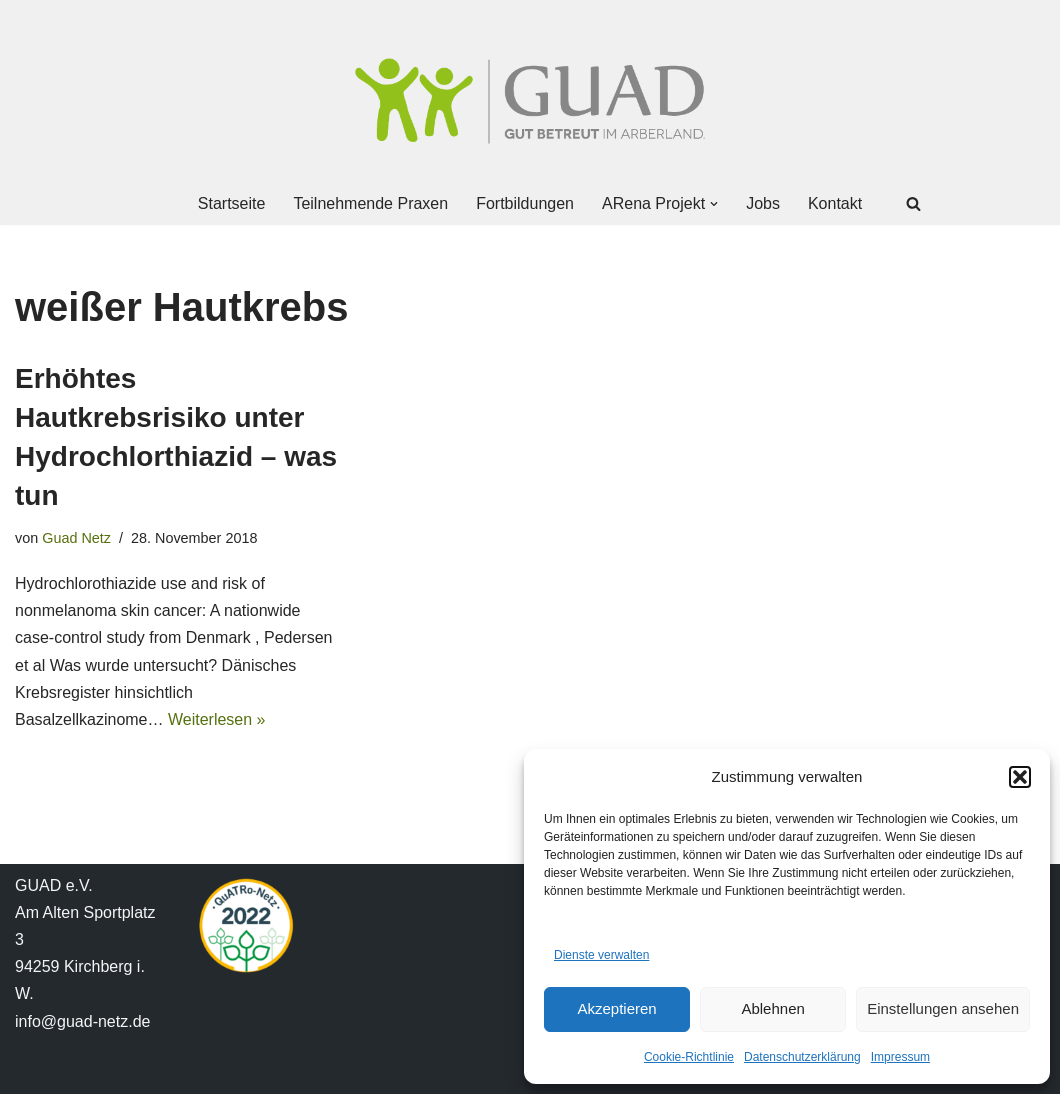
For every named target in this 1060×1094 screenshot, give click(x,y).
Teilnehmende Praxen (370, 203)
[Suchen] (913, 203)
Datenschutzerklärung (802, 1057)
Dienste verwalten (601, 955)
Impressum (900, 1057)
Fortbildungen (525, 203)
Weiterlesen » (217, 719)
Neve (33, 1068)
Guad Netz (76, 538)
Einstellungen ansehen (943, 1008)
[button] (1020, 777)
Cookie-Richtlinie (689, 1057)
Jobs (763, 203)
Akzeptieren (616, 1008)
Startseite (232, 203)
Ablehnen (772, 1008)
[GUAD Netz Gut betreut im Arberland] (530, 101)
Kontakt (835, 203)
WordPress (216, 1068)
